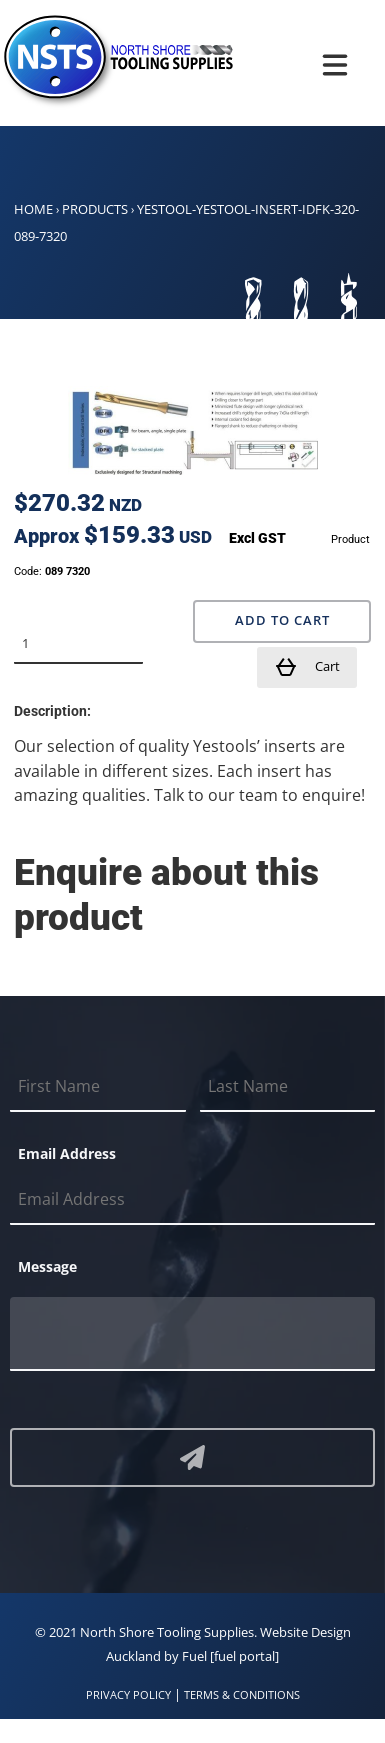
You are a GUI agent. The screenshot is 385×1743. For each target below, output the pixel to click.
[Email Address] (192, 1200)
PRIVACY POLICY (128, 1694)
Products (95, 209)
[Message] (192, 1334)
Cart (307, 667)
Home (33, 209)
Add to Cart (282, 620)
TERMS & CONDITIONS (242, 1694)
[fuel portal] (244, 1656)
